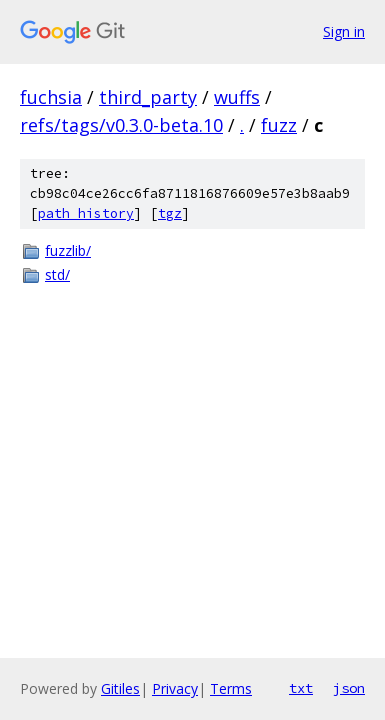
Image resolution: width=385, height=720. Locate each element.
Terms (231, 688)
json (349, 688)
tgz (170, 213)
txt (301, 688)
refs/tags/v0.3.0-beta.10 (121, 125)
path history (86, 213)
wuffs (237, 97)
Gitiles (120, 688)
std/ (57, 274)
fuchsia (51, 97)
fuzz (279, 125)
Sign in (344, 31)
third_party (148, 97)
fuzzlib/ (68, 250)
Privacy (175, 688)
